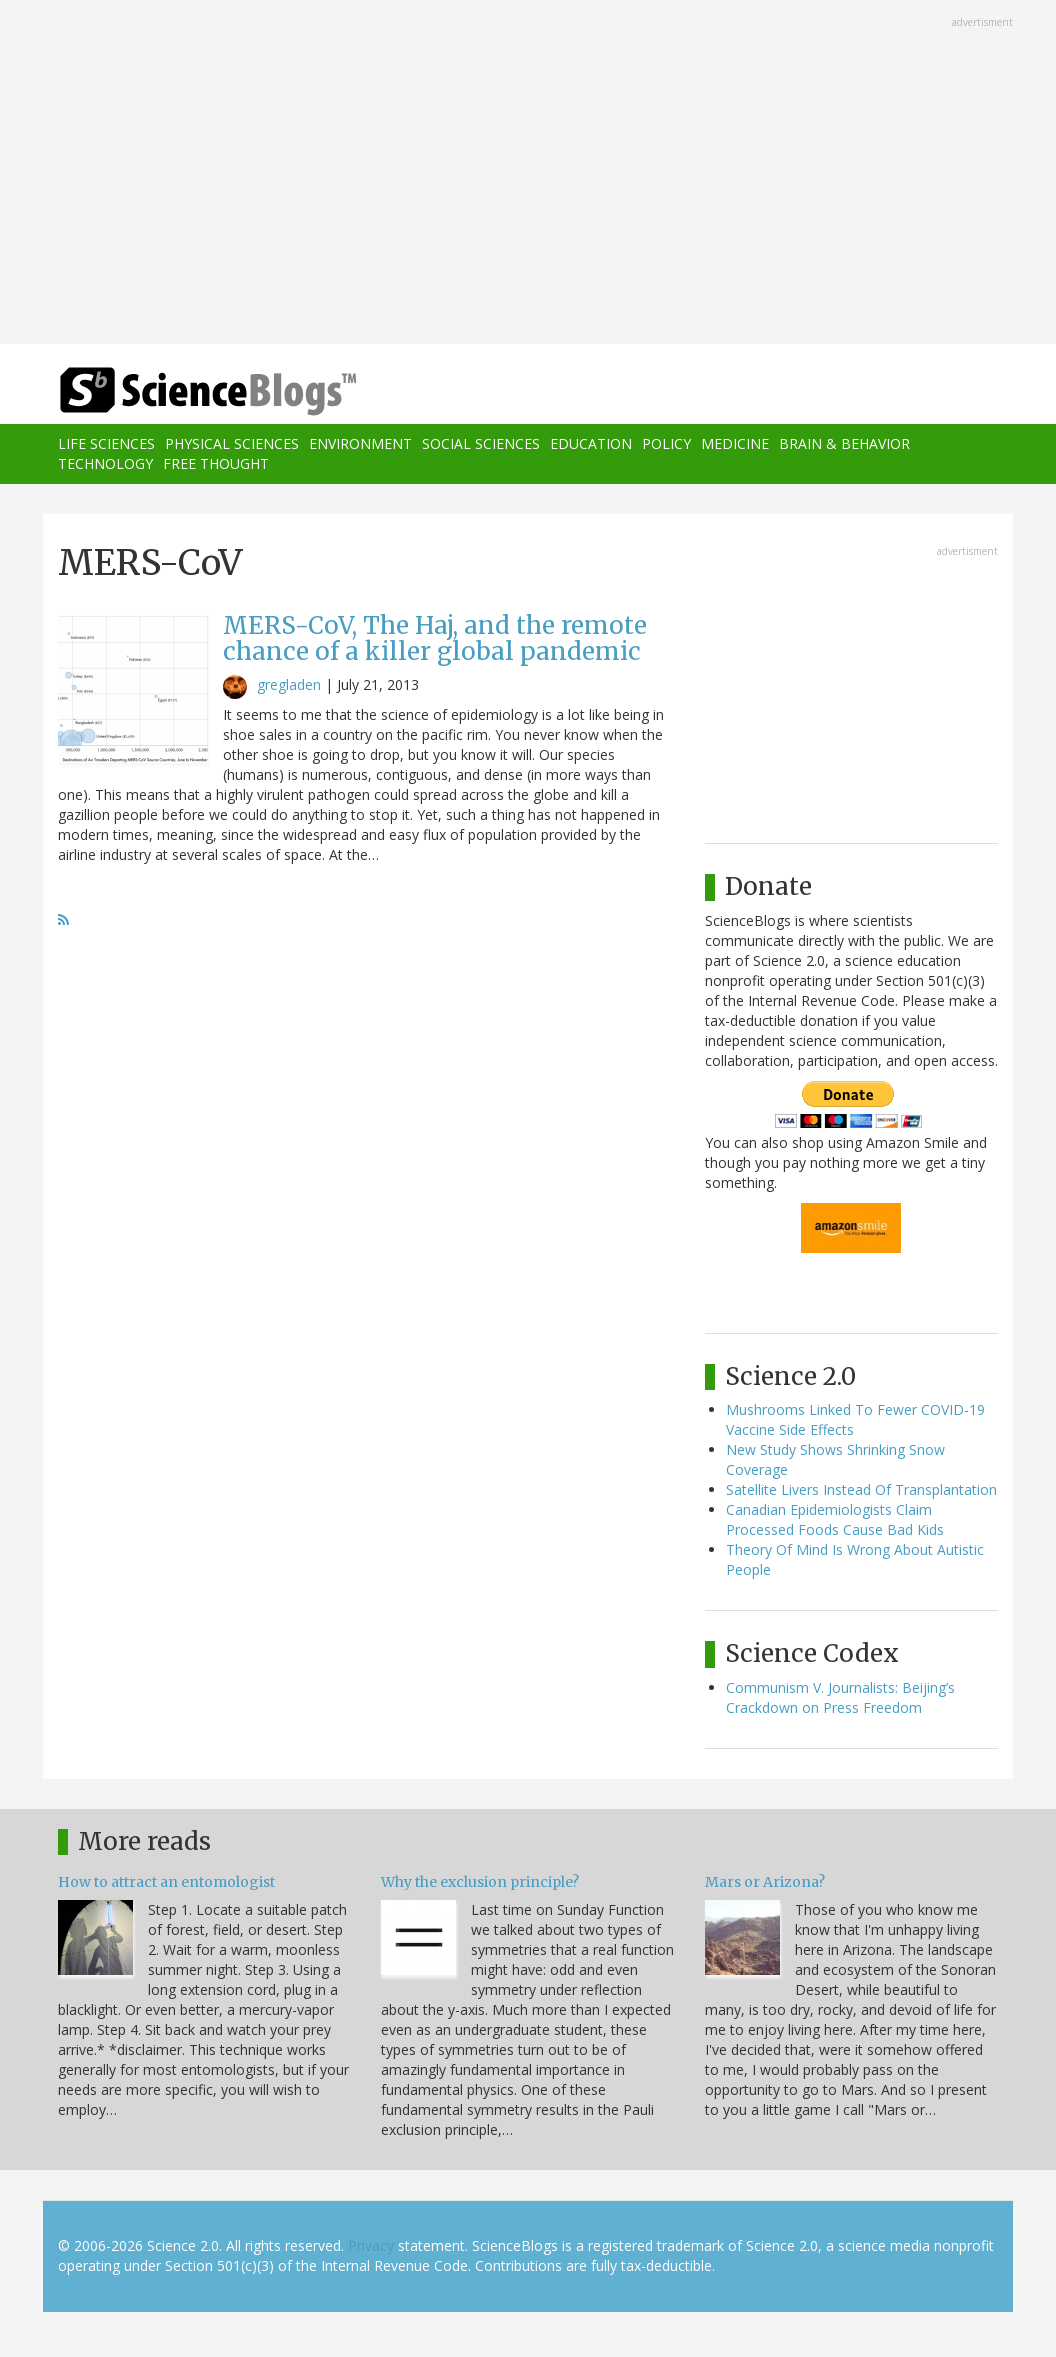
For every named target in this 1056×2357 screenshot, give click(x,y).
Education (591, 443)
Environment (360, 443)
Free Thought (216, 463)
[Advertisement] (528, 174)
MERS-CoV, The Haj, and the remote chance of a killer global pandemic (435, 638)
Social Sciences (481, 443)
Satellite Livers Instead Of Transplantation (861, 1489)
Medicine (735, 443)
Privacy (371, 2245)
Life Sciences (106, 443)
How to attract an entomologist (166, 1882)
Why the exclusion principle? (480, 1882)
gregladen (289, 684)
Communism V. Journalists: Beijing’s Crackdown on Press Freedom (840, 1697)
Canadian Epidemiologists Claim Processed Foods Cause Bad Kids (835, 1519)
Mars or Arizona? (765, 1882)
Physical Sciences (232, 443)
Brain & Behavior (844, 443)
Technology (105, 463)
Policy (666, 443)
